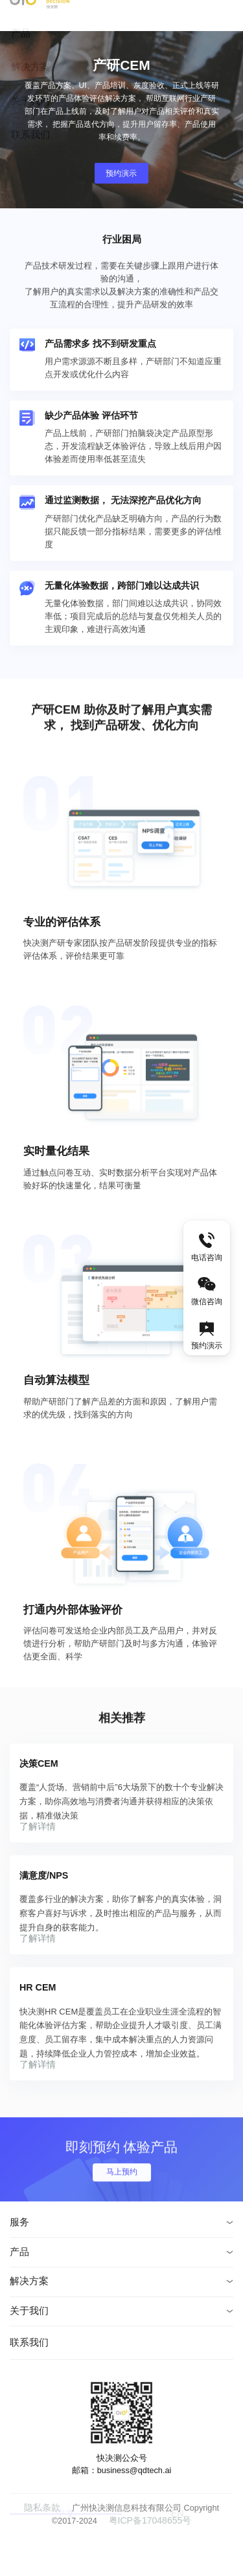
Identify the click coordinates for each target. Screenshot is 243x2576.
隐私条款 (28, 2548)
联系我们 (29, 2384)
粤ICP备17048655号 (136, 2561)
